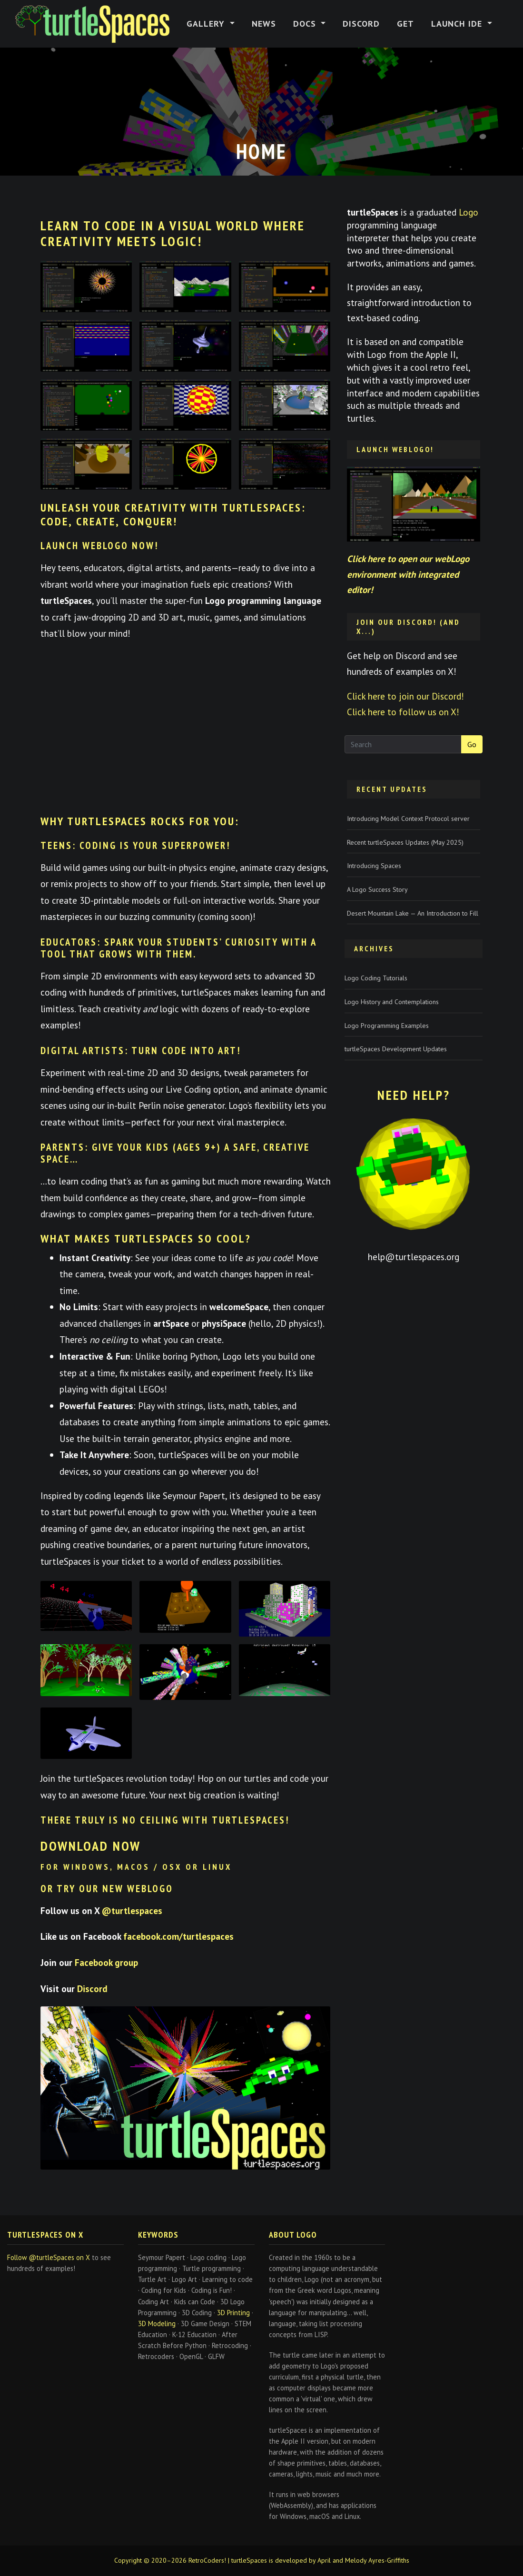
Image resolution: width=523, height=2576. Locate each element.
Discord (361, 23)
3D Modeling (157, 2323)
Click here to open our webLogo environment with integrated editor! (408, 574)
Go (471, 744)
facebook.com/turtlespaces (178, 1936)
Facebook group (106, 1962)
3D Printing (233, 2312)
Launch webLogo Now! (99, 545)
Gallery (207, 23)
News (264, 23)
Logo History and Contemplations (392, 1001)
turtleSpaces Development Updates (396, 1049)
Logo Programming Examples (387, 1025)
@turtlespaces (132, 1910)
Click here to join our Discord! (405, 696)
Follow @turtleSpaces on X (48, 2257)
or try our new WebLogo (106, 1888)
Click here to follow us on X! (403, 712)
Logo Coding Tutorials (376, 978)
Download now (90, 1846)
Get (405, 23)
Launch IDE (458, 23)
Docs (306, 23)
